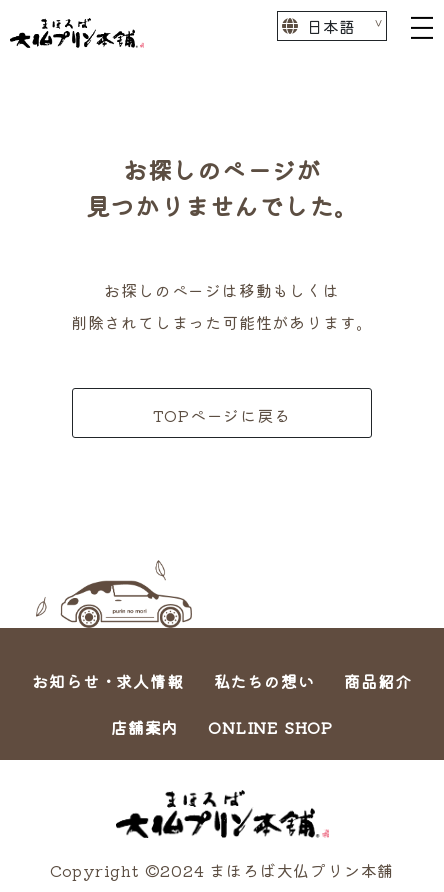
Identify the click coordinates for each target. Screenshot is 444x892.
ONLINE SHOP (270, 727)
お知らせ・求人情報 (107, 681)
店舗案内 (144, 727)
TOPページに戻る (221, 415)
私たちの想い (264, 681)
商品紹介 (377, 681)
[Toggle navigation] (422, 26)
